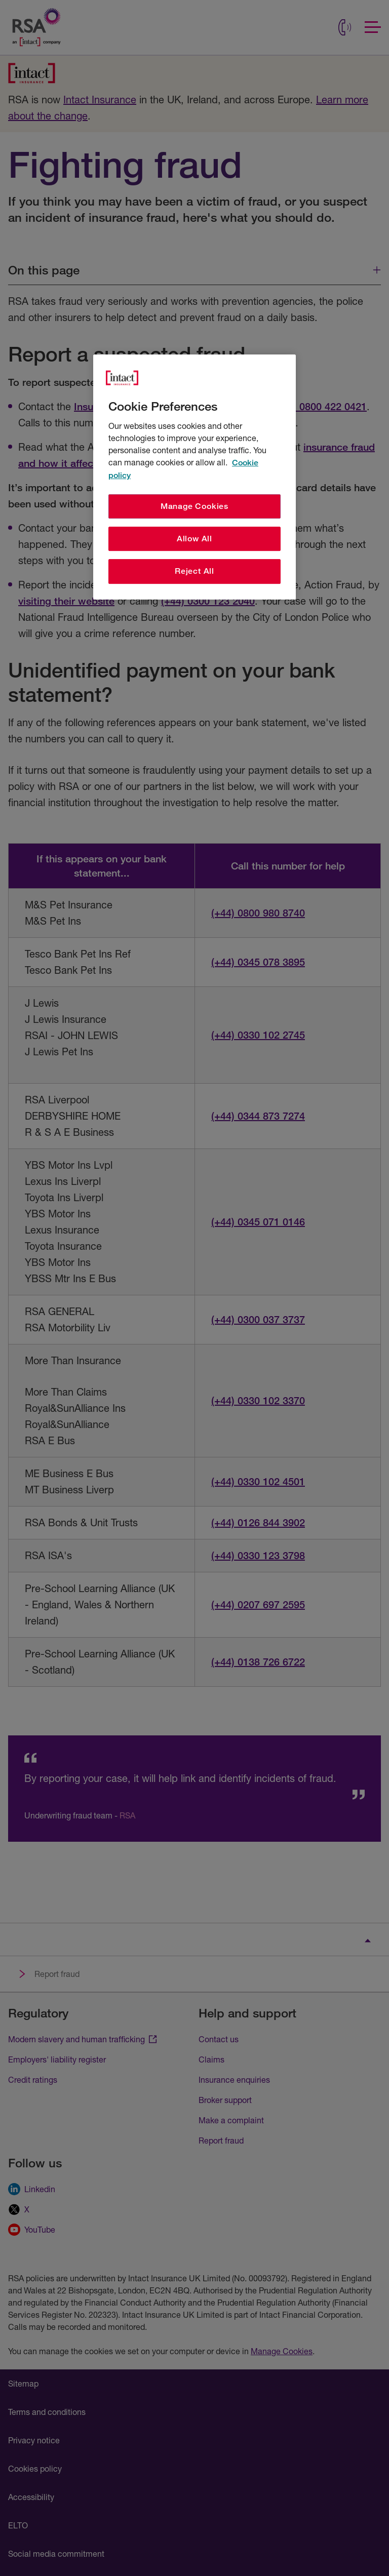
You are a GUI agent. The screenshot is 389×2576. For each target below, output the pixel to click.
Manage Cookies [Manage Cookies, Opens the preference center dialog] (194, 506)
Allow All (194, 538)
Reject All (194, 571)
